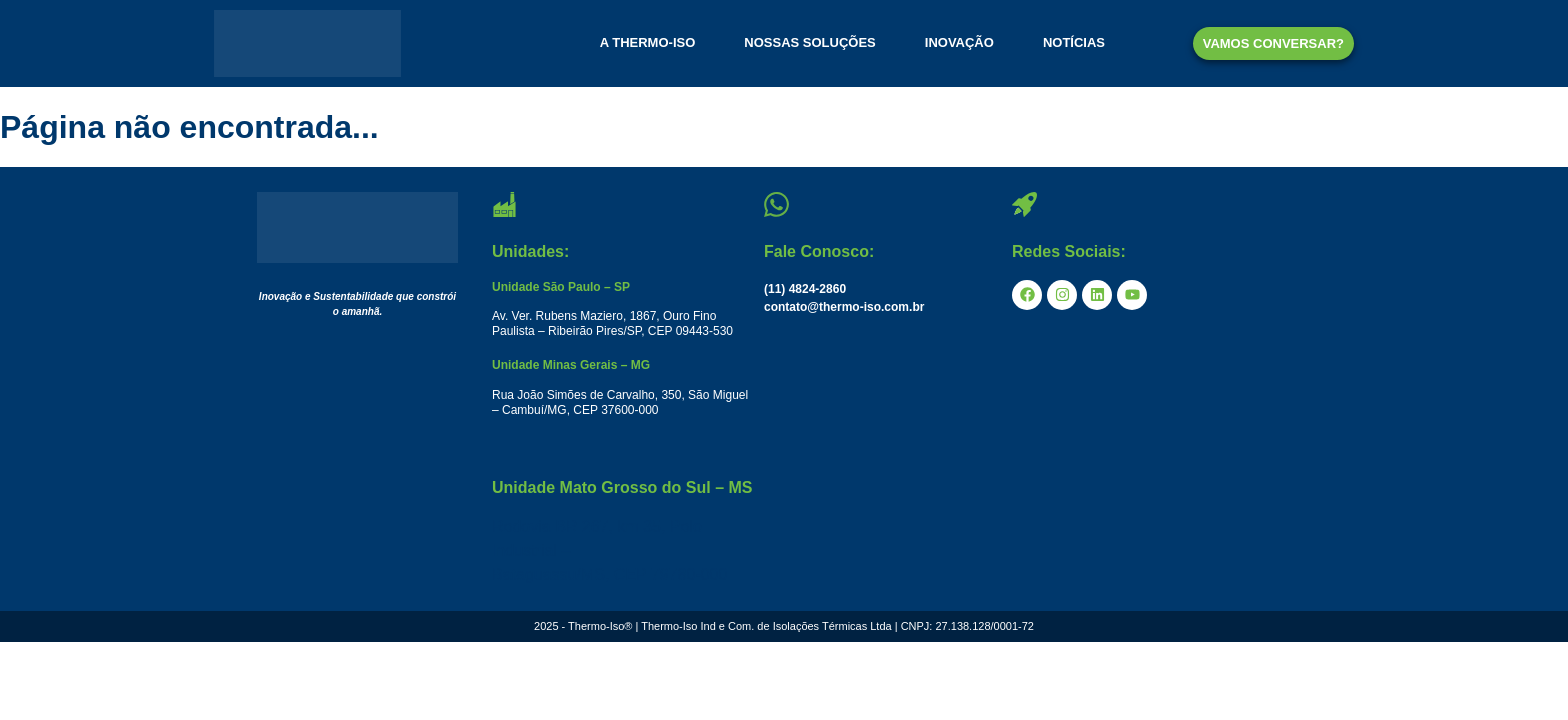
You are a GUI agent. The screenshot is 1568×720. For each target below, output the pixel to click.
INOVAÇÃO (959, 42)
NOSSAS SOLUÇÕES (809, 42)
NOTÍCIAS (1074, 42)
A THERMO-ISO (648, 42)
